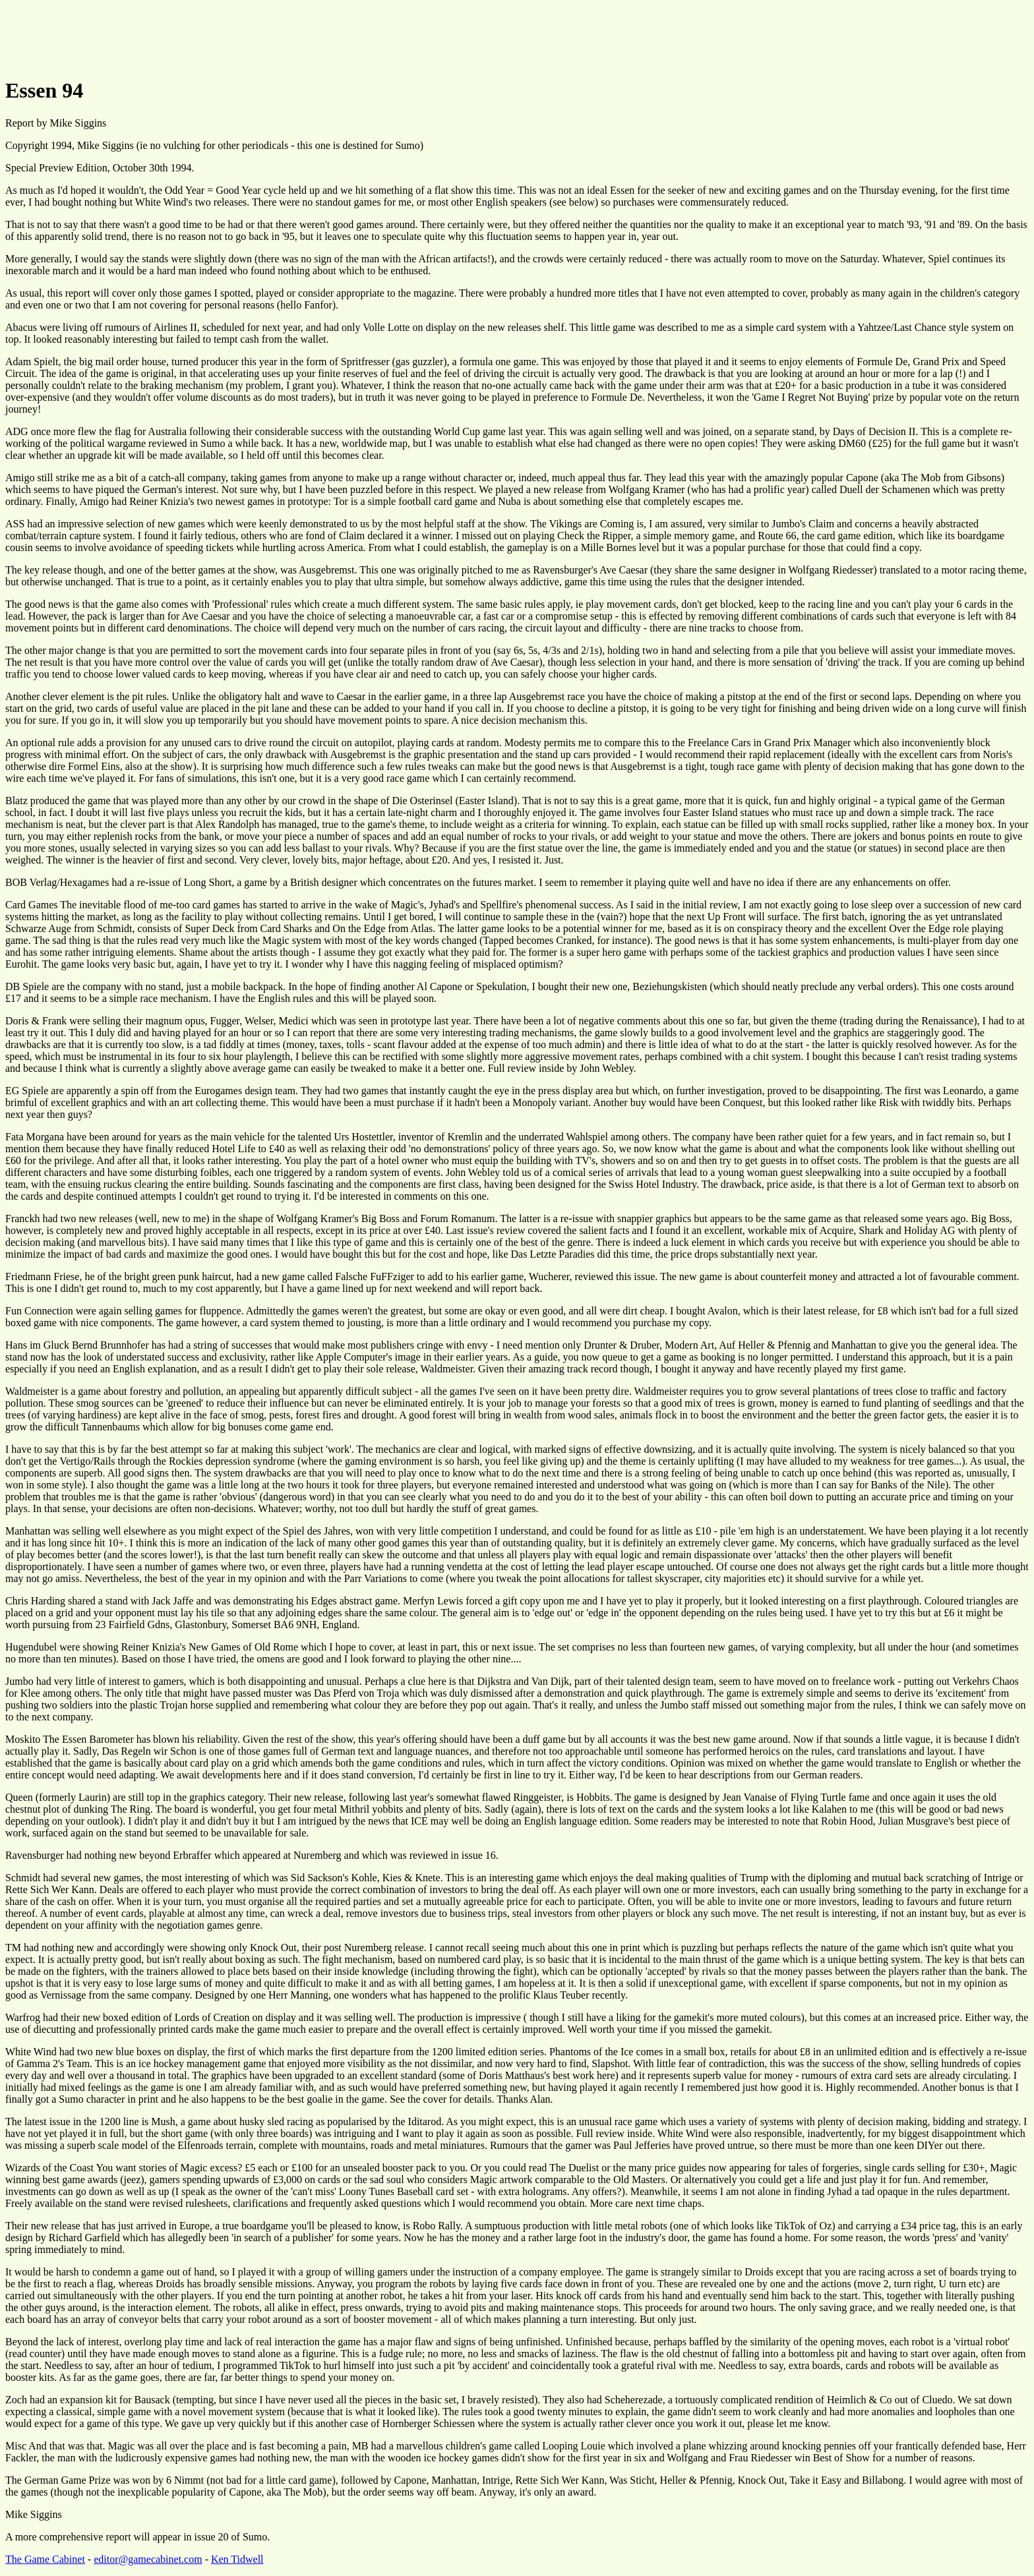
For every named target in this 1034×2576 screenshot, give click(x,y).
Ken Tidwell (237, 2559)
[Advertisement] (245, 35)
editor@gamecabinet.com (148, 2559)
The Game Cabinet (45, 2559)
